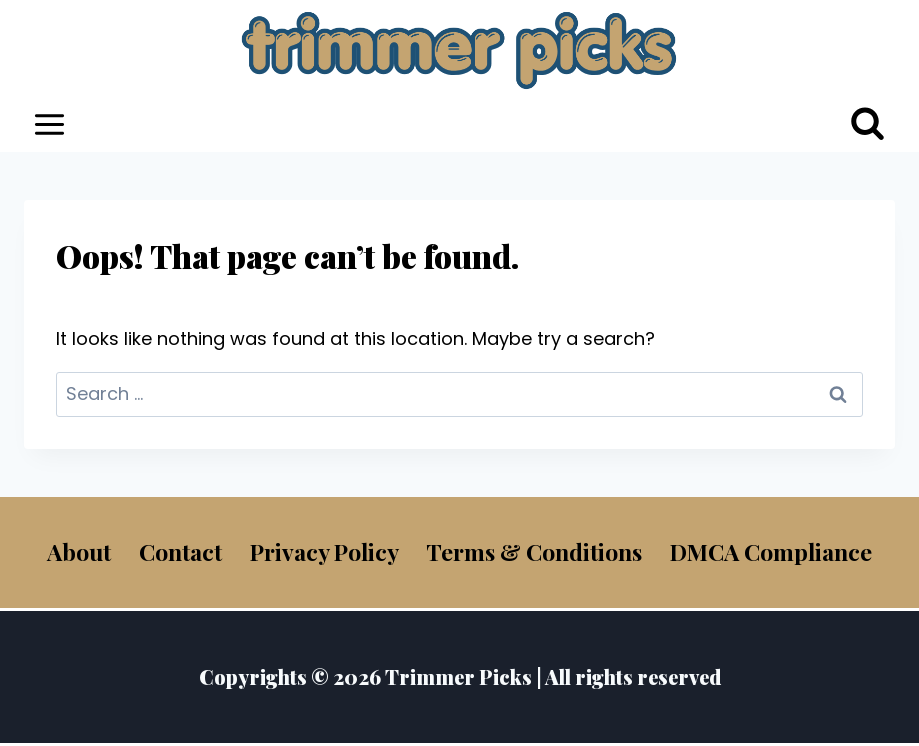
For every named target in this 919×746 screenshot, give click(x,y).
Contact (180, 551)
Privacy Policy (324, 551)
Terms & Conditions (534, 551)
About (79, 551)
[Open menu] (50, 124)
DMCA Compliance (771, 551)
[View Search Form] (867, 124)
